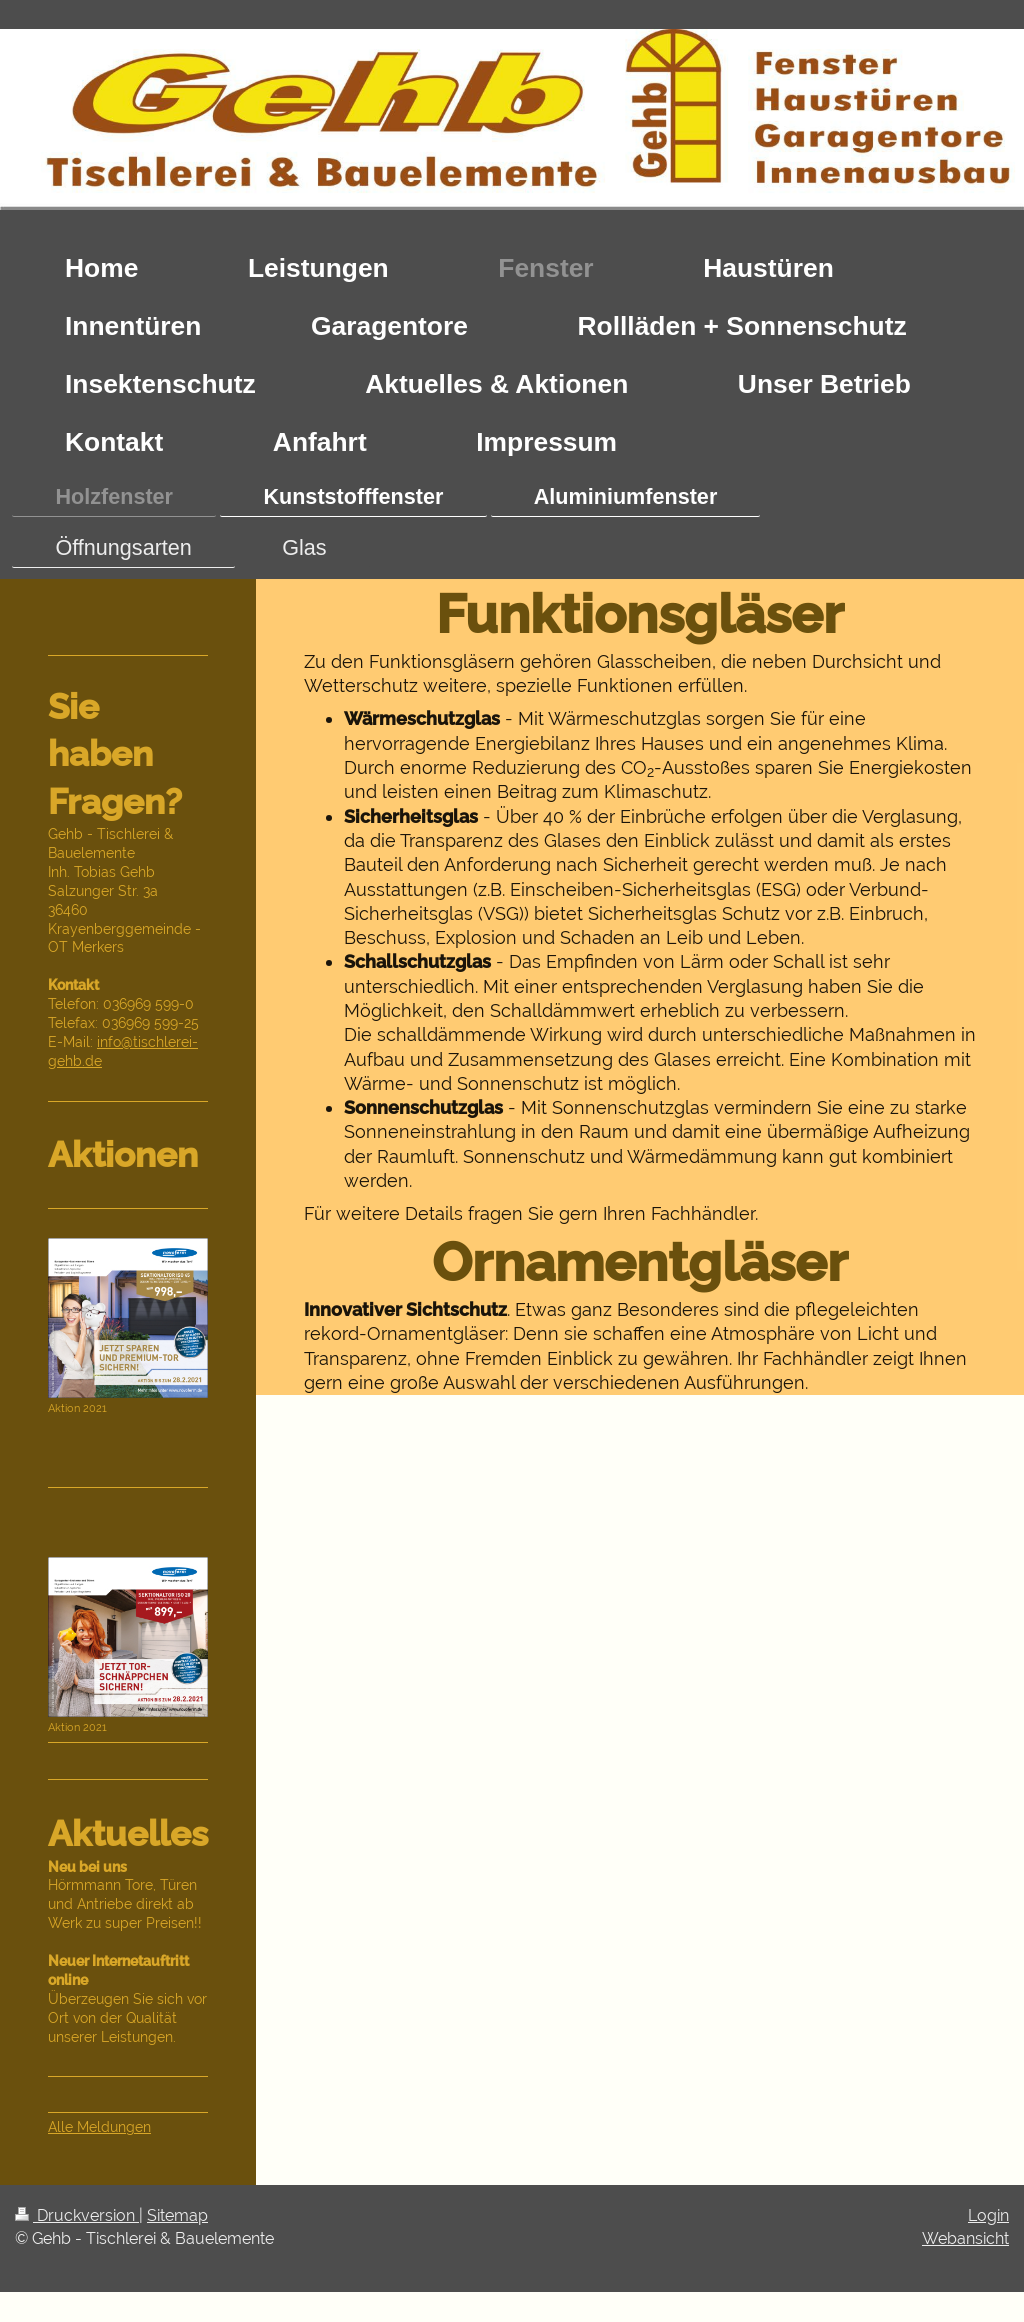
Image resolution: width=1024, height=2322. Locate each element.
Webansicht (965, 2238)
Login (988, 2215)
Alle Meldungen (99, 2127)
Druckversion (77, 2215)
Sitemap (177, 2215)
